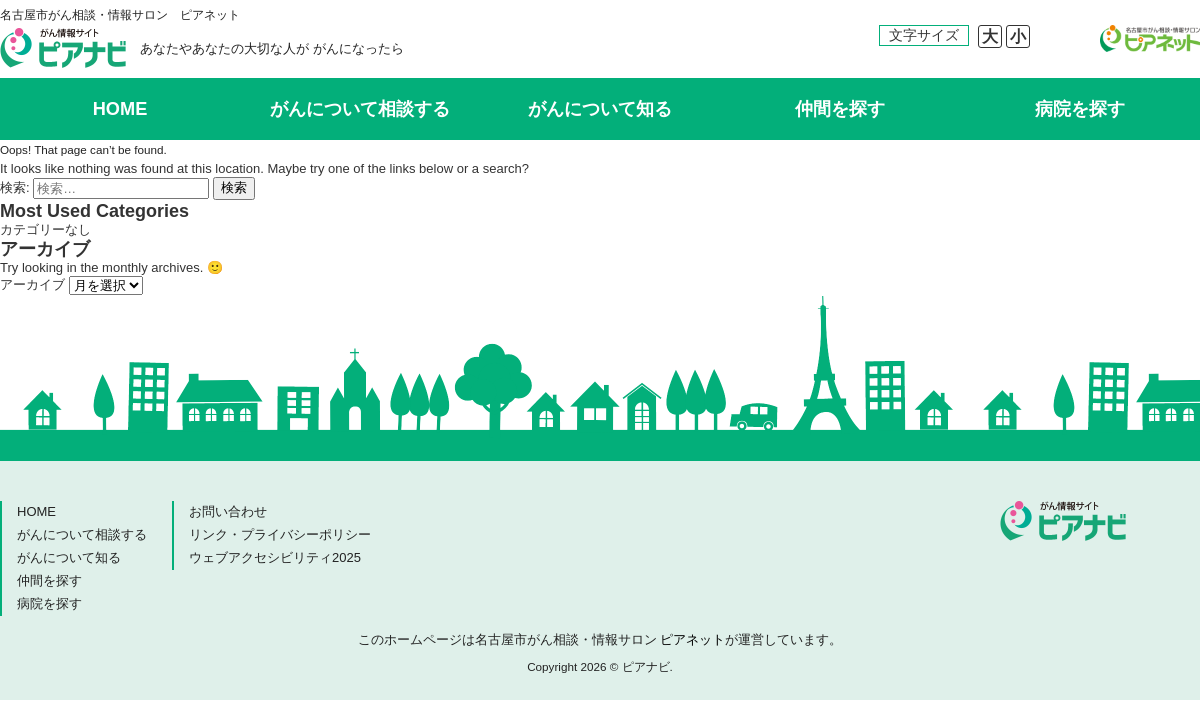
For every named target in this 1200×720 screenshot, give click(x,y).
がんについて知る (600, 109)
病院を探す (1080, 109)
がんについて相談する (360, 109)
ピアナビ (63, 48)
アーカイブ (32, 284)
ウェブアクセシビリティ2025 (275, 557)
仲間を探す (840, 109)
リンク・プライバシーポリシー (280, 534)
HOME (120, 109)
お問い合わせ (228, 511)
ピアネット (692, 639)
